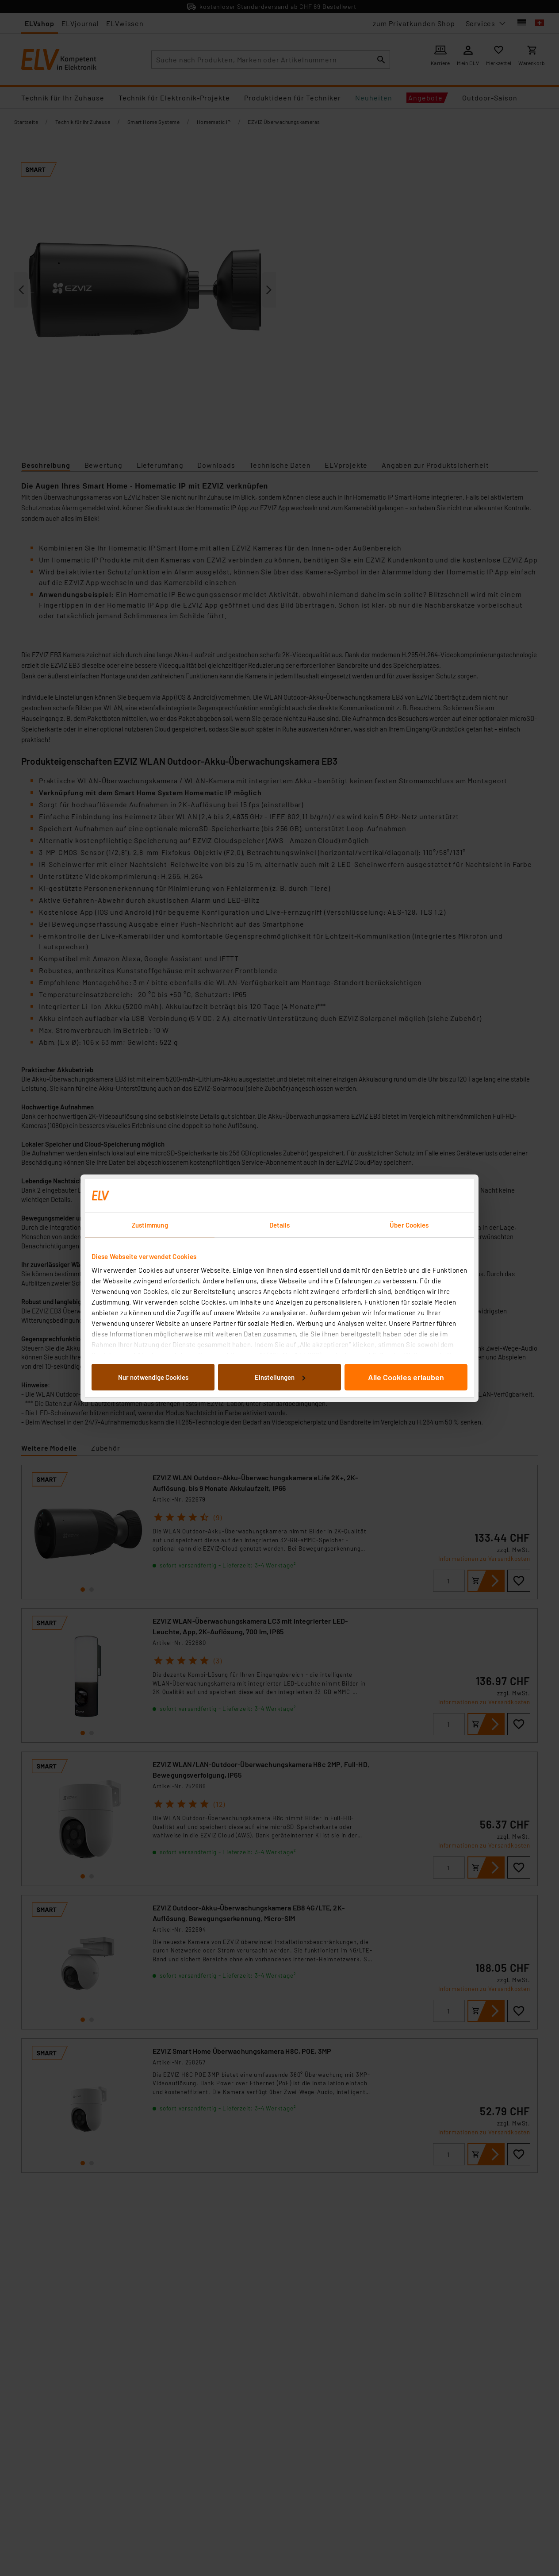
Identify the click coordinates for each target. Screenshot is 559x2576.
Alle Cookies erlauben (406, 1377)
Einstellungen (280, 1377)
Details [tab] (279, 1225)
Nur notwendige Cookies (153, 1377)
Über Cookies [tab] (409, 1225)
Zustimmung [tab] (150, 1225)
